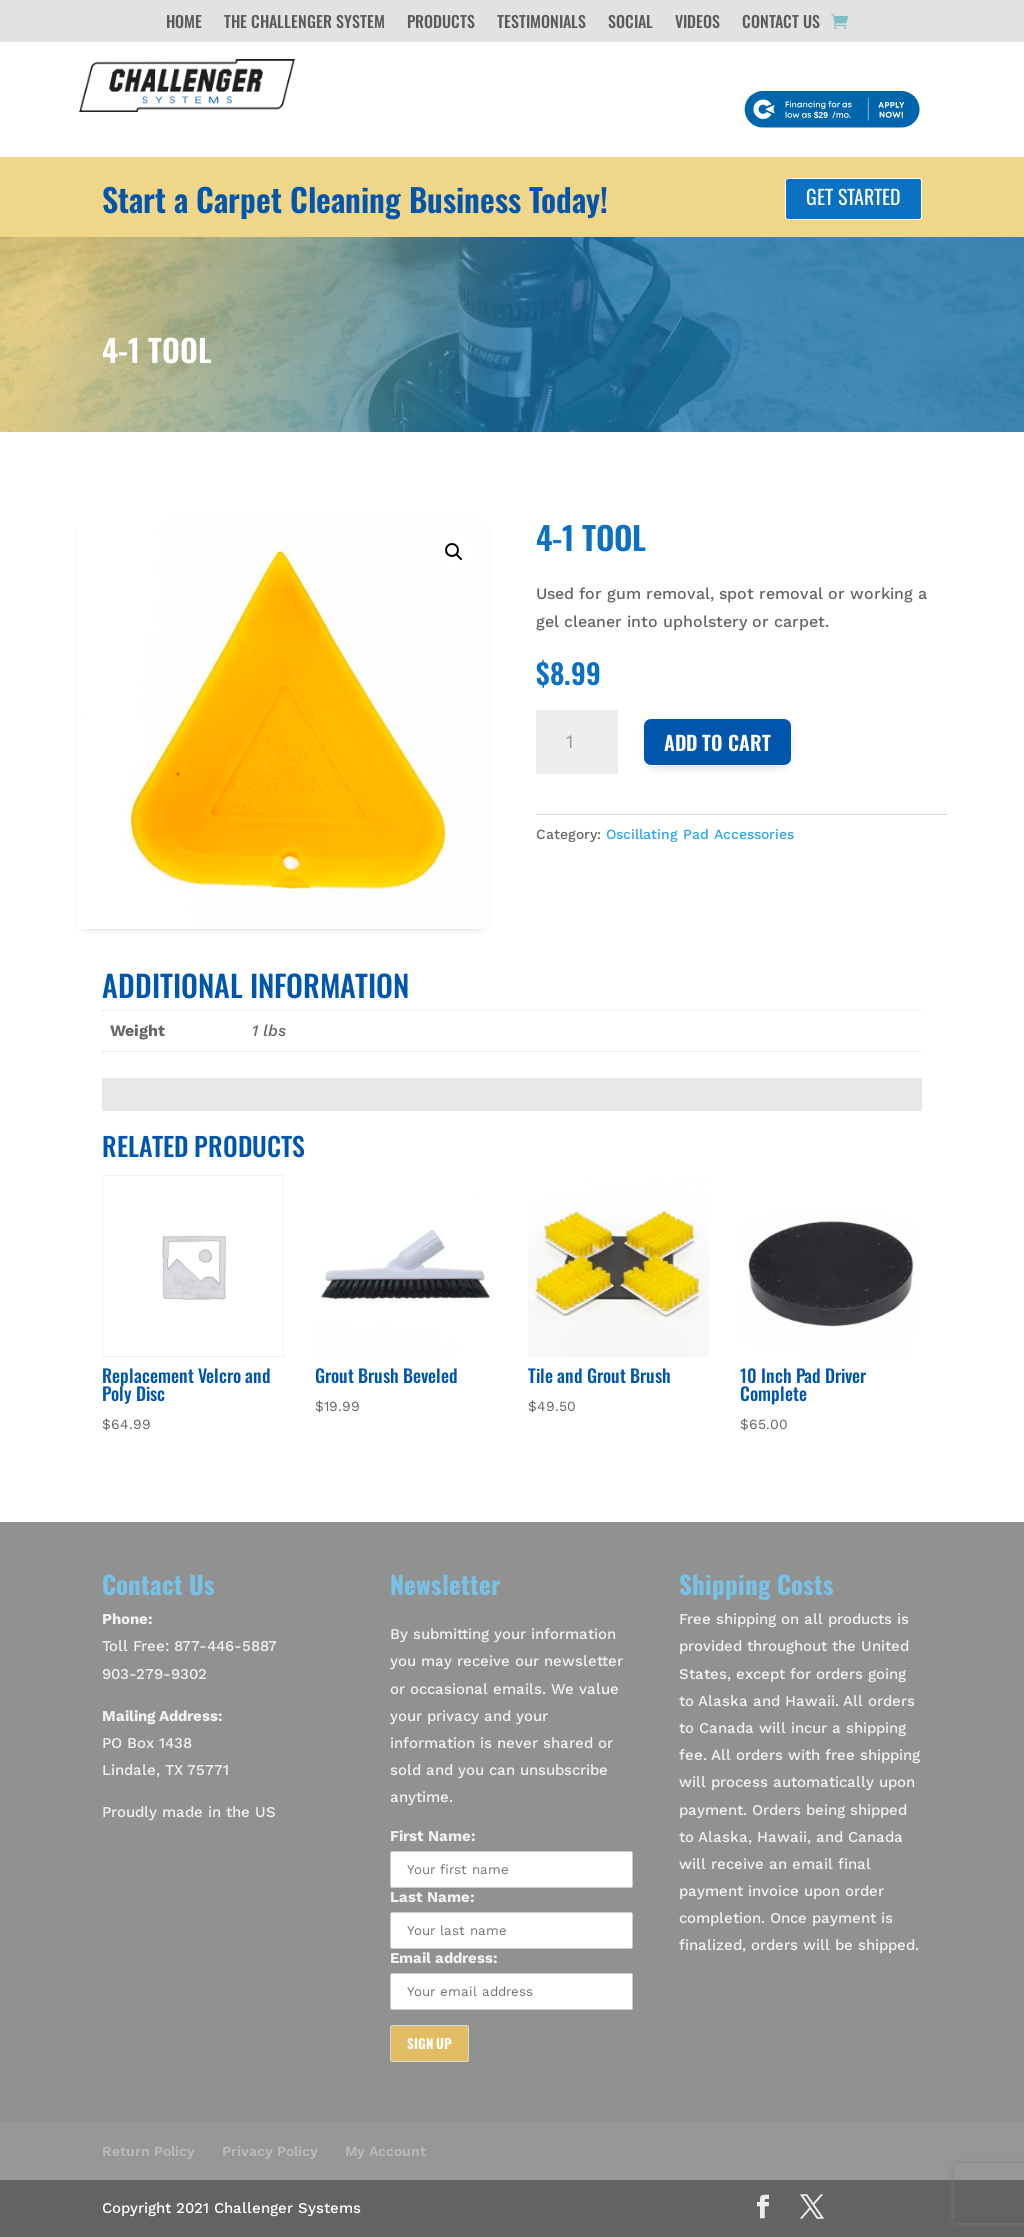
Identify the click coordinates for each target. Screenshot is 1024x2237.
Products (441, 23)
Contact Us (781, 23)
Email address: (444, 1958)
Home (184, 23)
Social (630, 23)
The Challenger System (304, 23)
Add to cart (717, 742)
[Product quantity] (577, 742)
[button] (454, 552)
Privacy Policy (270, 2151)
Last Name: (432, 1897)
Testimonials (541, 23)
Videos (697, 23)
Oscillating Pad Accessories (700, 834)
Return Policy (148, 2151)
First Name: (433, 1836)
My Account (385, 2151)
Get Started (853, 196)
